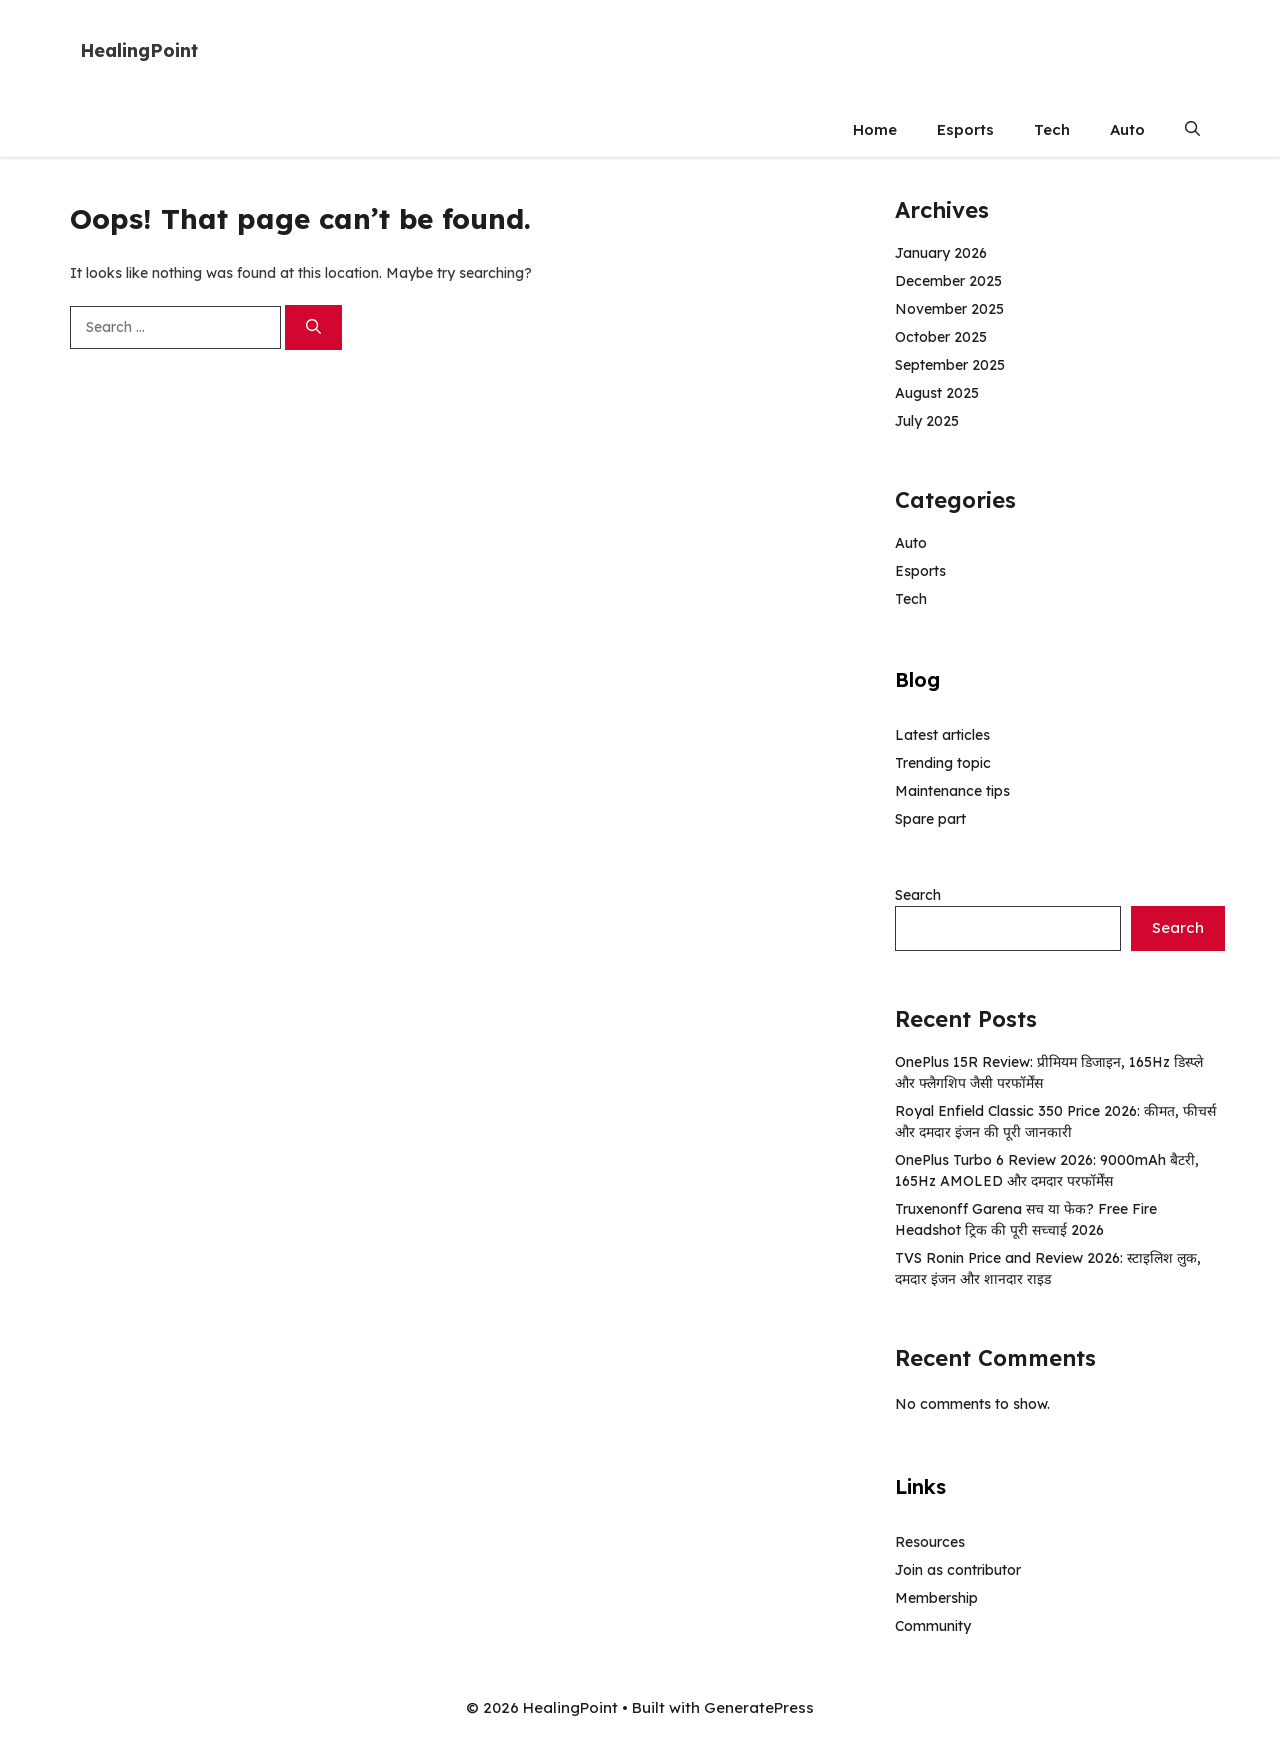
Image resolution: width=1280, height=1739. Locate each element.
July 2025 (927, 421)
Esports (965, 129)
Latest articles (942, 735)
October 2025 (941, 337)
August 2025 (937, 393)
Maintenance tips (952, 791)
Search (918, 895)
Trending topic (943, 763)
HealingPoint (139, 50)
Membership (936, 1598)
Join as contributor (958, 1570)
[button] (1192, 129)
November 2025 (949, 309)
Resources (930, 1542)
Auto (1127, 129)
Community (933, 1626)
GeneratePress (759, 1707)
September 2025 (950, 365)
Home (875, 129)
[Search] (313, 327)
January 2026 (941, 253)
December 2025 (948, 281)
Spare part (930, 819)
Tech (1052, 129)
